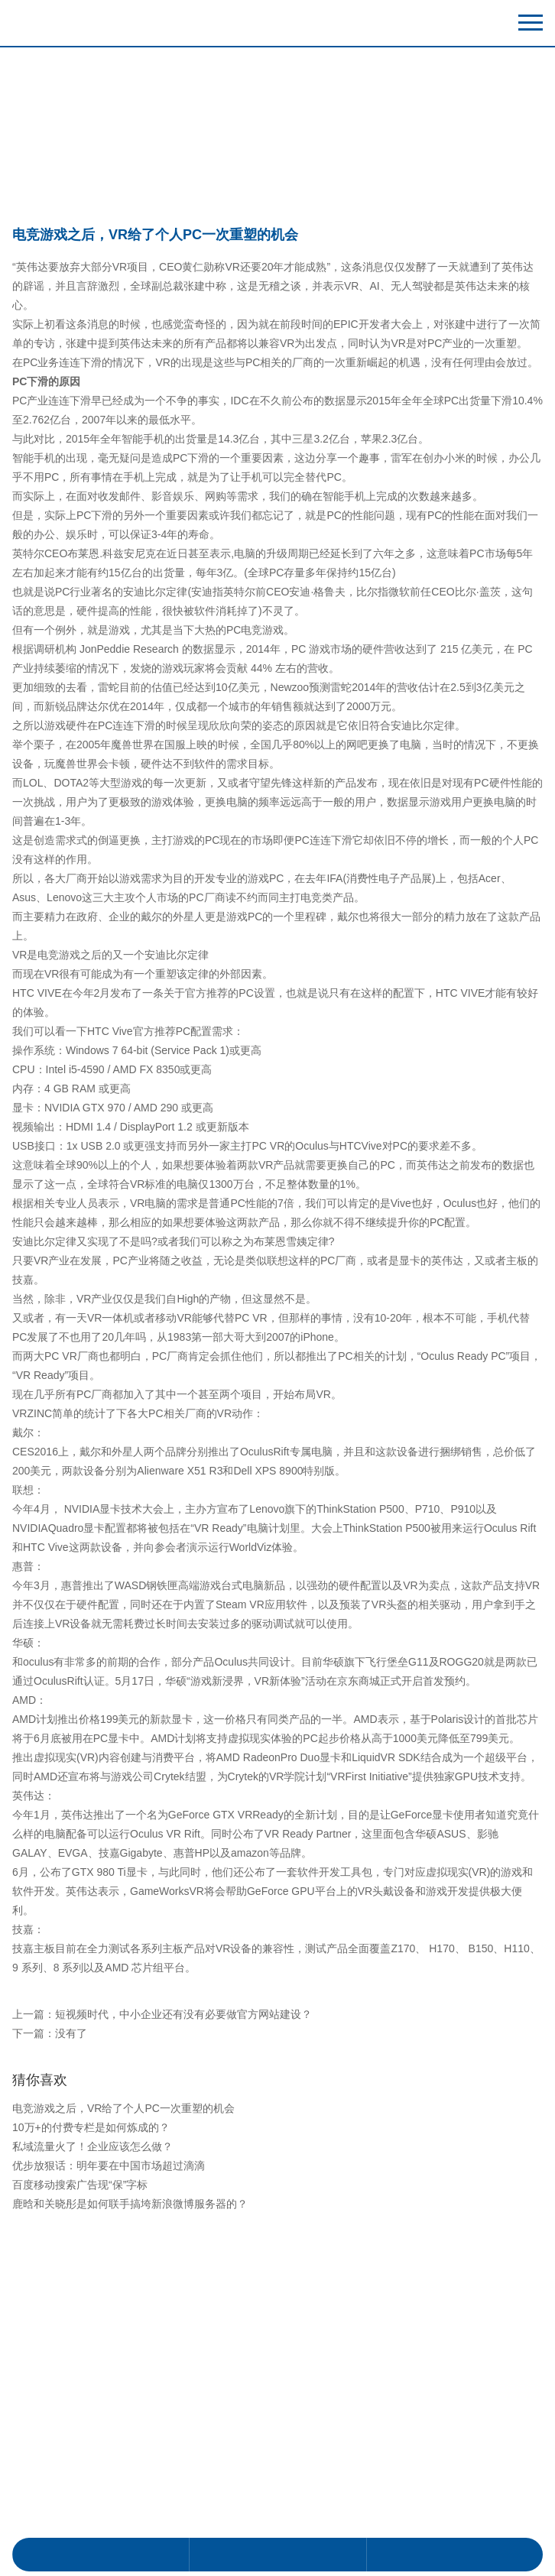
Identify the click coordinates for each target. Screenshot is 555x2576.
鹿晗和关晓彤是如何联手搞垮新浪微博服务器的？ (130, 2505)
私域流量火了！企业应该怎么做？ (92, 2447)
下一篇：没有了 (49, 2334)
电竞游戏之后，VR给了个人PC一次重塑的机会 (123, 2409)
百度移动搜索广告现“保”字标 (80, 2486)
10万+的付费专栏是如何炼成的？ (91, 2428)
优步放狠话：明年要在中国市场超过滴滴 (108, 2467)
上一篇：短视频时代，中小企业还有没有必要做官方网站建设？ (162, 2315)
